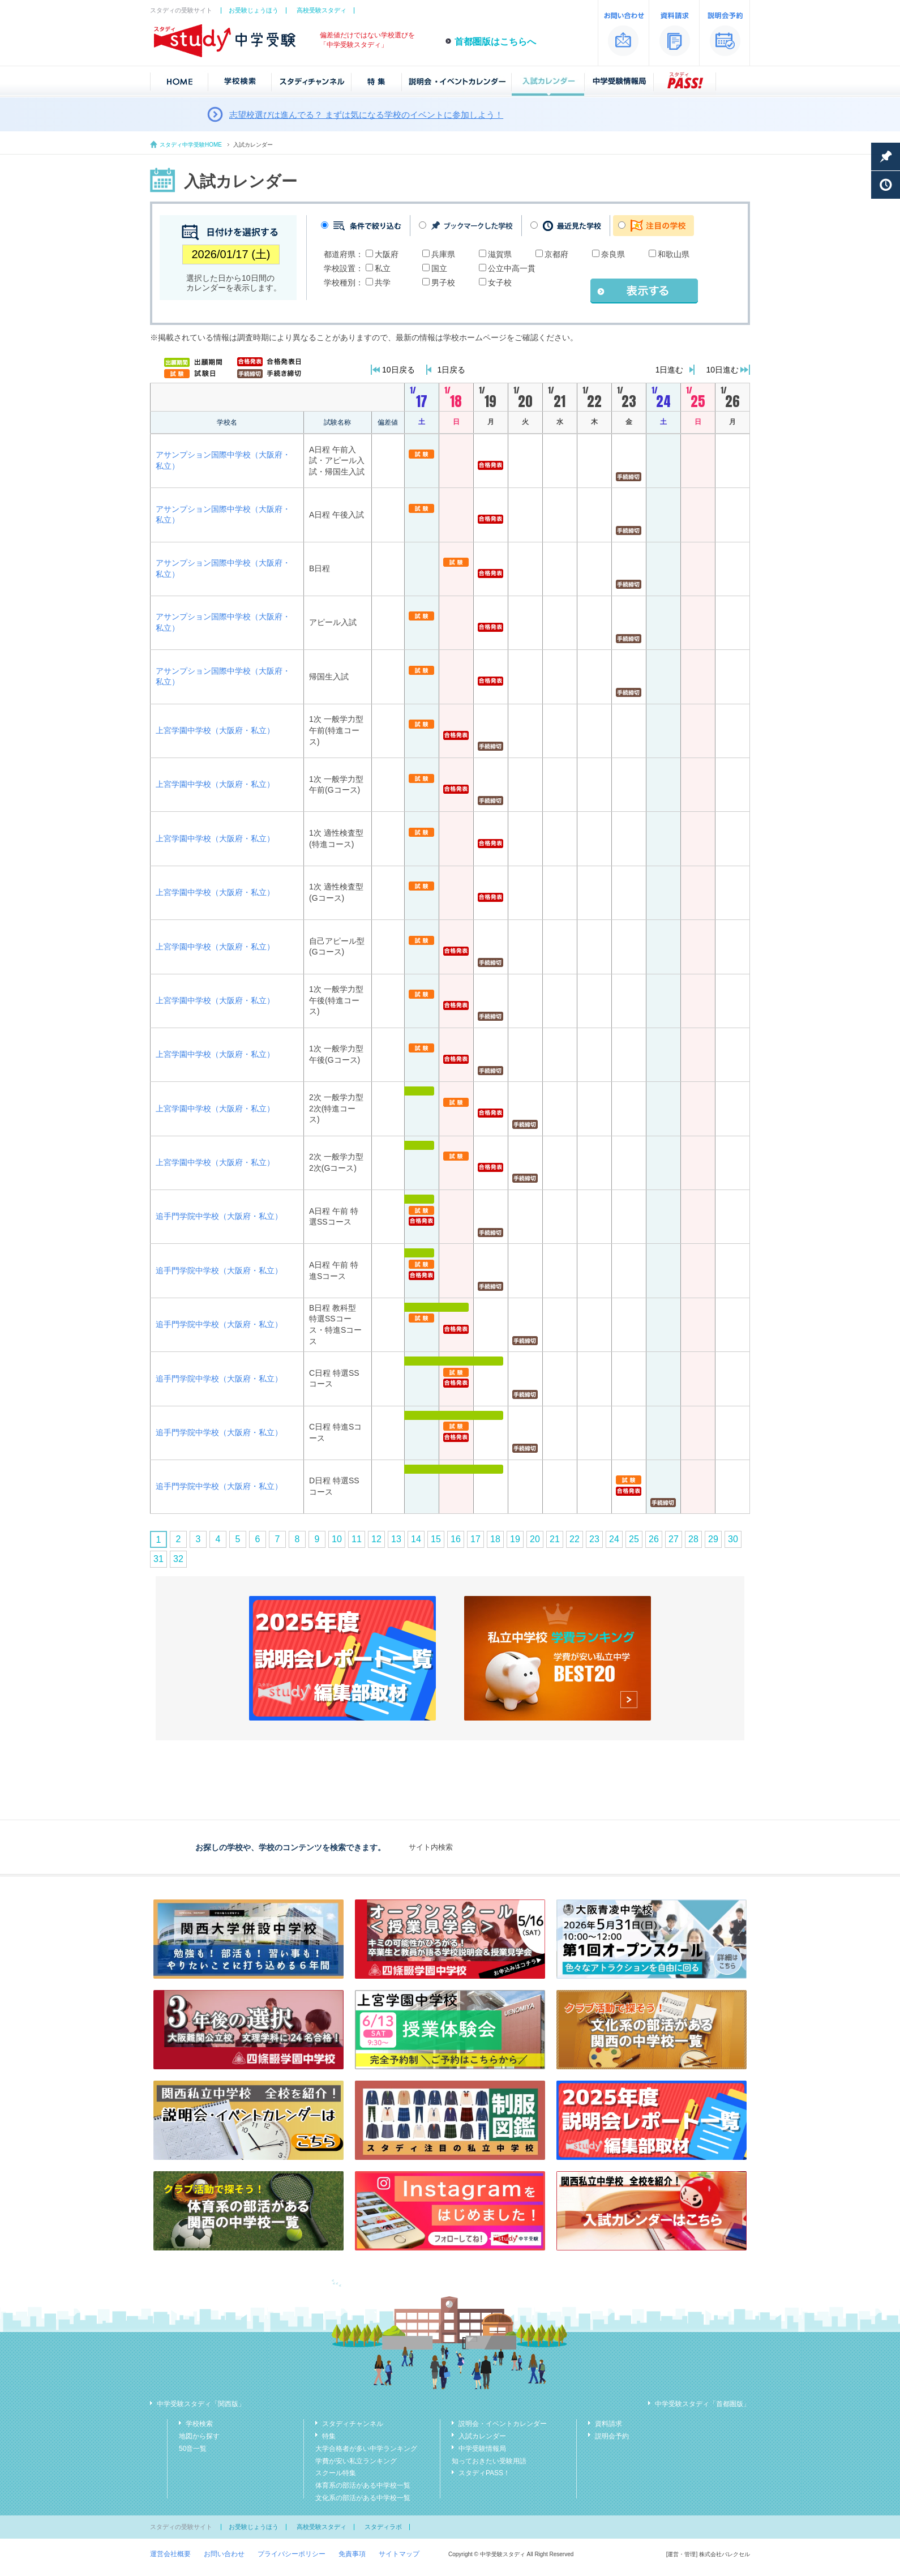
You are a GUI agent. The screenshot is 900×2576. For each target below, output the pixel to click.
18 (495, 1539)
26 (654, 1539)
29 (713, 1539)
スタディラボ (383, 2526)
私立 (383, 268)
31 (158, 1559)
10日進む (722, 369)
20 (535, 1539)
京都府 (556, 254)
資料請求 (608, 2424)
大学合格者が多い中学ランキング (366, 2449)
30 (733, 1539)
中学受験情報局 (482, 2449)
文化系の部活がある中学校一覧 (362, 2498)
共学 (383, 282)
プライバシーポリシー (291, 2554)
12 (376, 1539)
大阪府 (386, 254)
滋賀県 (500, 254)
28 (693, 1539)
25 (634, 1539)
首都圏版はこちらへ (495, 41)
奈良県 (613, 254)
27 (673, 1539)
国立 (439, 268)
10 (337, 1539)
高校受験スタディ (321, 10)
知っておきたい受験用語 (489, 2461)
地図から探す (199, 2436)
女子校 (500, 282)
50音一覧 (193, 2449)
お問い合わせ (224, 2554)
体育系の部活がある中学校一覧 (362, 2485)
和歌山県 (673, 254)
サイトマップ (399, 2554)
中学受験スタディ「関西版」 (201, 2404)
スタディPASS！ (484, 2473)
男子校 (443, 282)
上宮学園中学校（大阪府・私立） (215, 730)
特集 (329, 2436)
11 (357, 1539)
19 (515, 1539)
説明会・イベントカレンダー (502, 2424)
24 (614, 1539)
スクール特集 (335, 2473)
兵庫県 (443, 254)
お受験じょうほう (253, 10)
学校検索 (199, 2424)
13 (396, 1539)
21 (555, 1539)
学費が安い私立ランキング (356, 2461)
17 (475, 1539)
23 (594, 1539)
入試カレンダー (482, 2436)
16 (456, 1539)
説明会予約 (612, 2436)
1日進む (669, 369)
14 (416, 1539)
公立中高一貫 (511, 268)
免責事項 (352, 2554)
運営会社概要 (170, 2554)
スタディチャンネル (352, 2424)
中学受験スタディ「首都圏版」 (702, 2404)
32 (178, 1559)
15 (436, 1539)
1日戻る (452, 369)
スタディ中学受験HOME (191, 145)
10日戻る (398, 369)
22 (574, 1539)
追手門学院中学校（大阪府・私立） (219, 1216)
